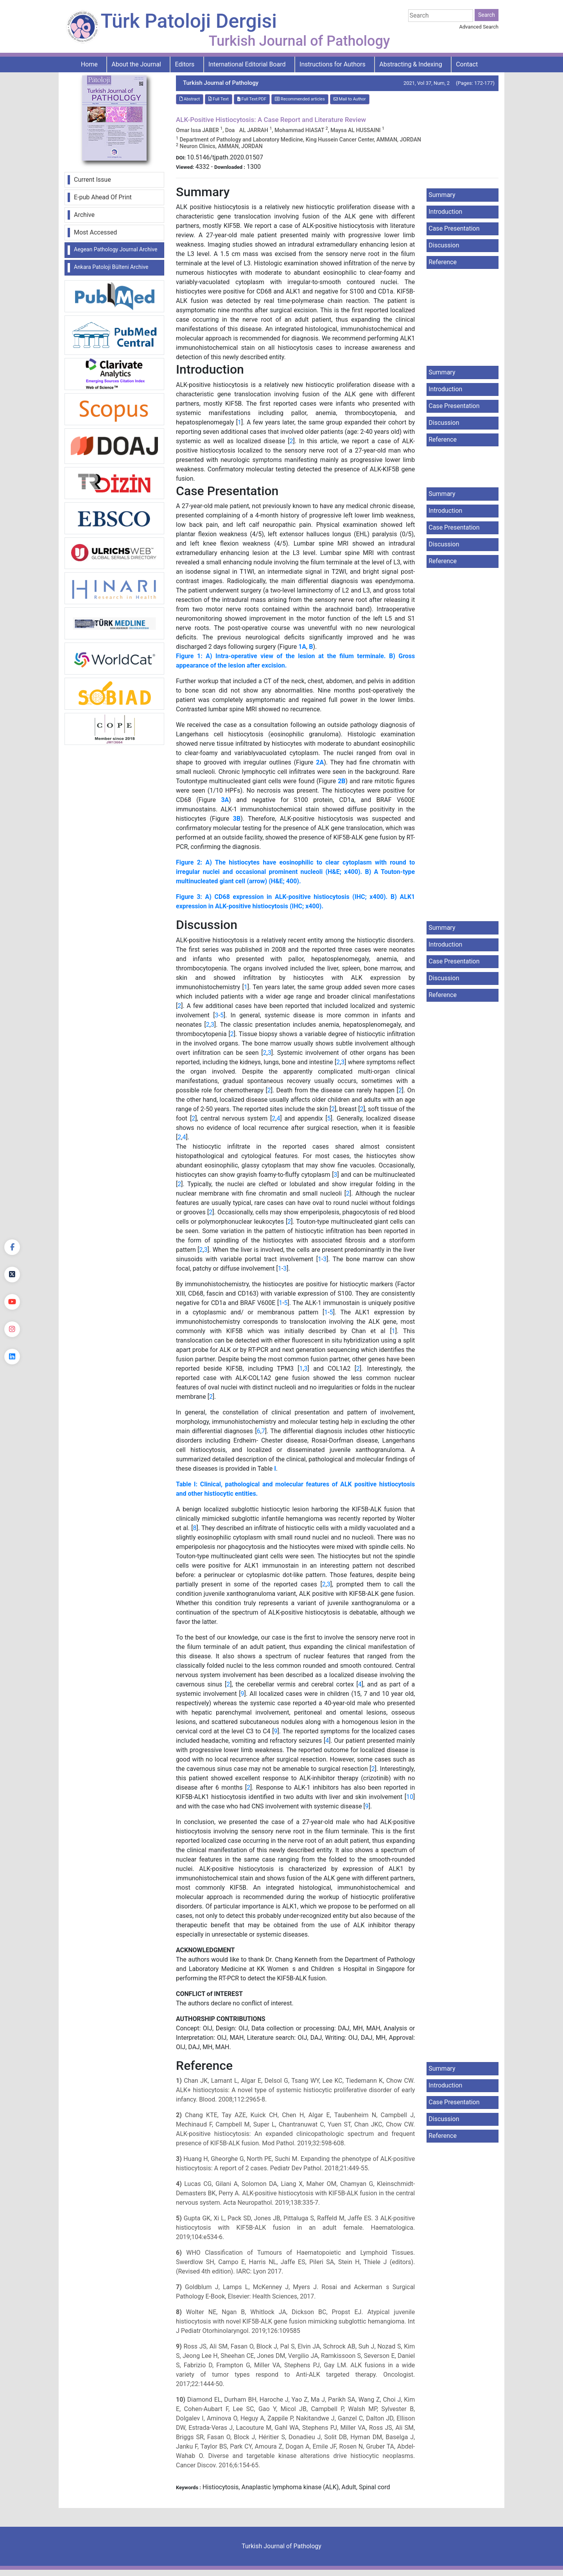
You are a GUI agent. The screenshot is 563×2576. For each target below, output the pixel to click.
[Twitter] (12, 1274)
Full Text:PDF (251, 99)
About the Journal (136, 64)
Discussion (444, 245)
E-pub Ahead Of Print (103, 197)
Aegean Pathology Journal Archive (115, 249)
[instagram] (12, 1329)
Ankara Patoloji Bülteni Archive (111, 267)
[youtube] (12, 1302)
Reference (443, 262)
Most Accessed (95, 232)
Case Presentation (454, 228)
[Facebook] (12, 1247)
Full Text (218, 99)
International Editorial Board (247, 64)
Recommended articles (300, 99)
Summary (442, 195)
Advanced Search (478, 27)
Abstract (189, 99)
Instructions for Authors (332, 64)
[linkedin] (12, 1356)
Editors (185, 64)
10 (409, 1797)
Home (89, 64)
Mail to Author (349, 99)
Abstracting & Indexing (410, 64)
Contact (467, 64)
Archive (84, 214)
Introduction (445, 211)
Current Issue (92, 179)
